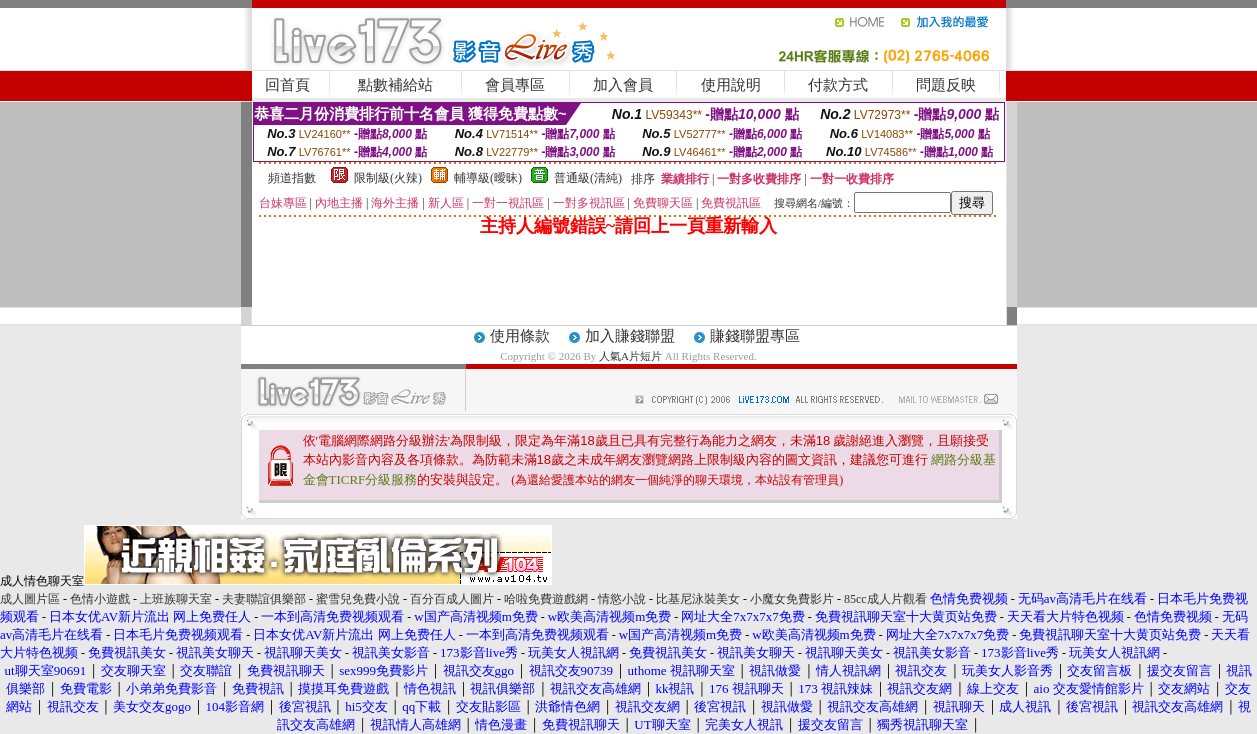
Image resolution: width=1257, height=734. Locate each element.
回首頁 (287, 85)
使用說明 (731, 85)
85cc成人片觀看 (885, 599)
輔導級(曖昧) (488, 178)
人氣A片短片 (630, 356)
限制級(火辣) (388, 178)
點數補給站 (395, 85)
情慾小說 (622, 599)
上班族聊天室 (176, 599)
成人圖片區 (30, 599)
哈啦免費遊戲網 (546, 599)
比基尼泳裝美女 (698, 599)
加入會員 (623, 85)
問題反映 (946, 85)
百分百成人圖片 (452, 599)
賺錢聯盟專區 (755, 336)
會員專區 (515, 85)
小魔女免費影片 (792, 599)
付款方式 (838, 85)
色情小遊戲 (100, 599)
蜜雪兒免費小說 (358, 599)
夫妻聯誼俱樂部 (264, 599)
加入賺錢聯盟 (630, 336)
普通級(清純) (588, 178)
